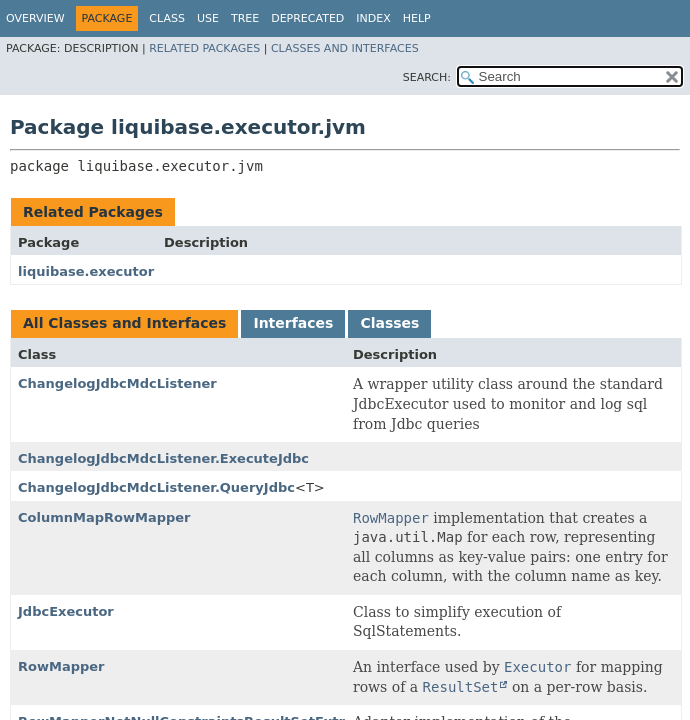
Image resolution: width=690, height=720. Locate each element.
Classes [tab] (389, 323)
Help (417, 18)
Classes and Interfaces (345, 48)
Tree (245, 18)
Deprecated (307, 18)
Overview (35, 18)
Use (208, 18)
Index (373, 18)
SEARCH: (427, 77)
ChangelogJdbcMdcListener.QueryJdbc (156, 487)
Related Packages (204, 48)
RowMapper (61, 666)
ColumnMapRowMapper (104, 517)
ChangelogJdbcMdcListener (117, 383)
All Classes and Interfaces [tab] (124, 323)
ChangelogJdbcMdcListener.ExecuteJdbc (163, 458)
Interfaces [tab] (293, 323)
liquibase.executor (86, 271)
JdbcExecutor (66, 611)
